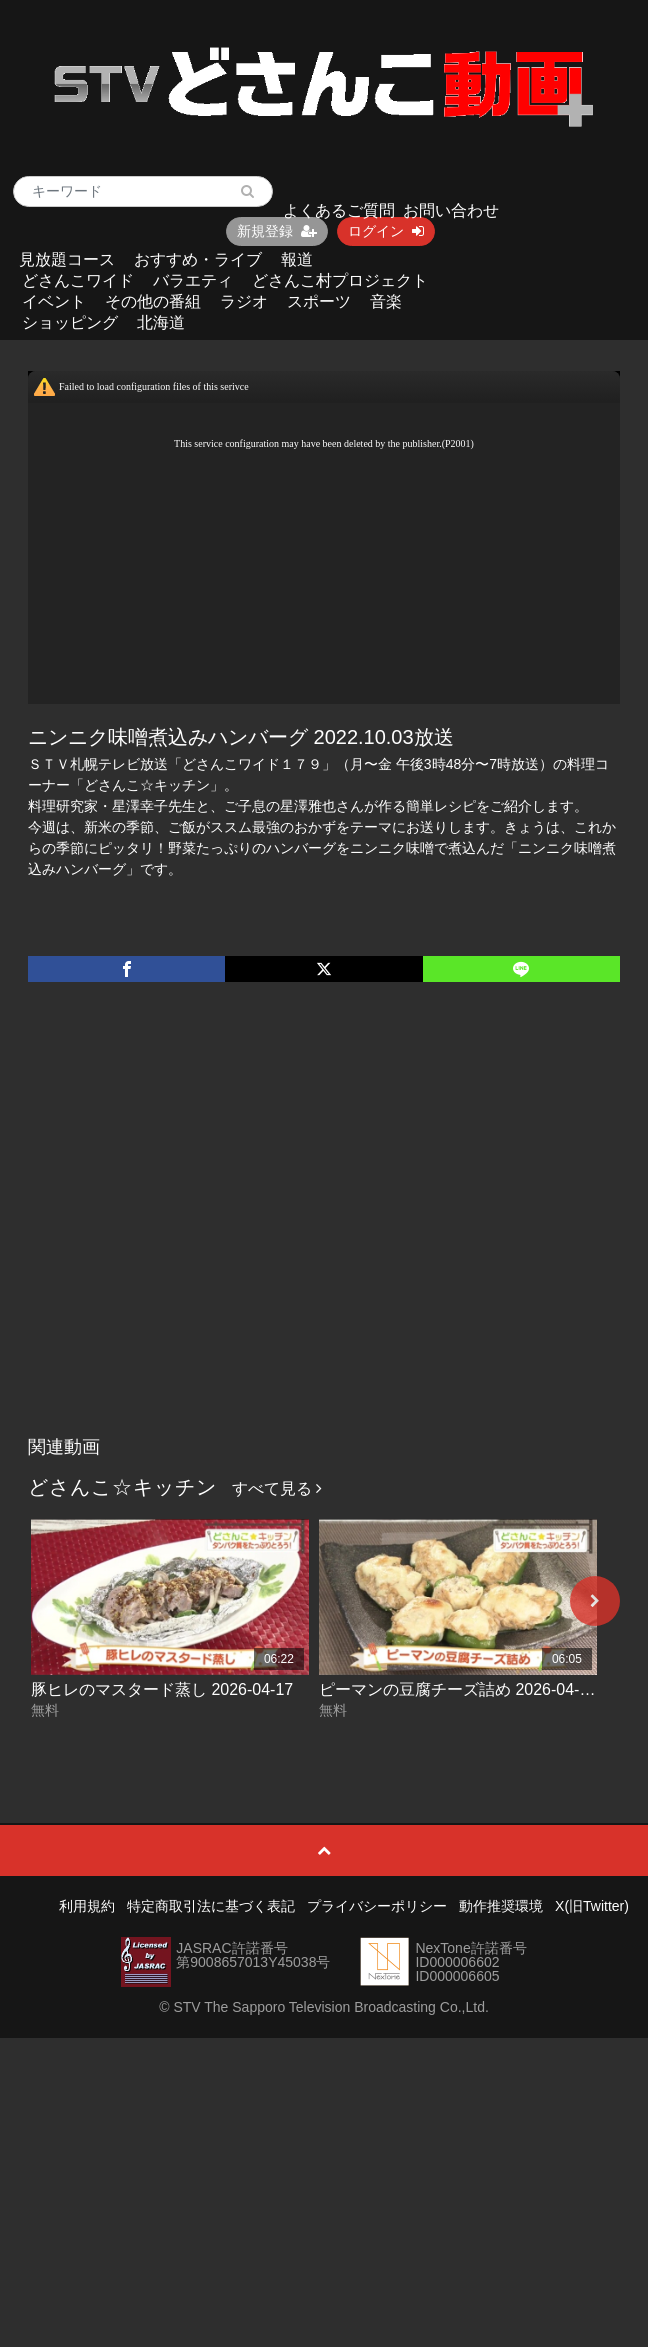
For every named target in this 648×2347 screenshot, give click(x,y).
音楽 (386, 301)
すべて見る (277, 1488)
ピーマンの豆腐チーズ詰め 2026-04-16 (458, 1689)
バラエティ (193, 280)
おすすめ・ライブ (198, 259)
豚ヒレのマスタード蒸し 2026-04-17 (162, 1689)
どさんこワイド (78, 280)
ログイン (386, 231)
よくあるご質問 (339, 210)
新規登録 (277, 231)
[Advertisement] (187, 1229)
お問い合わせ (451, 210)
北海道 (161, 322)
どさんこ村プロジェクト (340, 280)
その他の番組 (153, 301)
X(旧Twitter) (592, 1906)
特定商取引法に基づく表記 (211, 1906)
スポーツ (319, 301)
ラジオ (244, 301)
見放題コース (67, 259)
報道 (297, 259)
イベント (54, 301)
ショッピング (70, 322)
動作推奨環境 (501, 1906)
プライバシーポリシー (377, 1906)
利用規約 (87, 1906)
